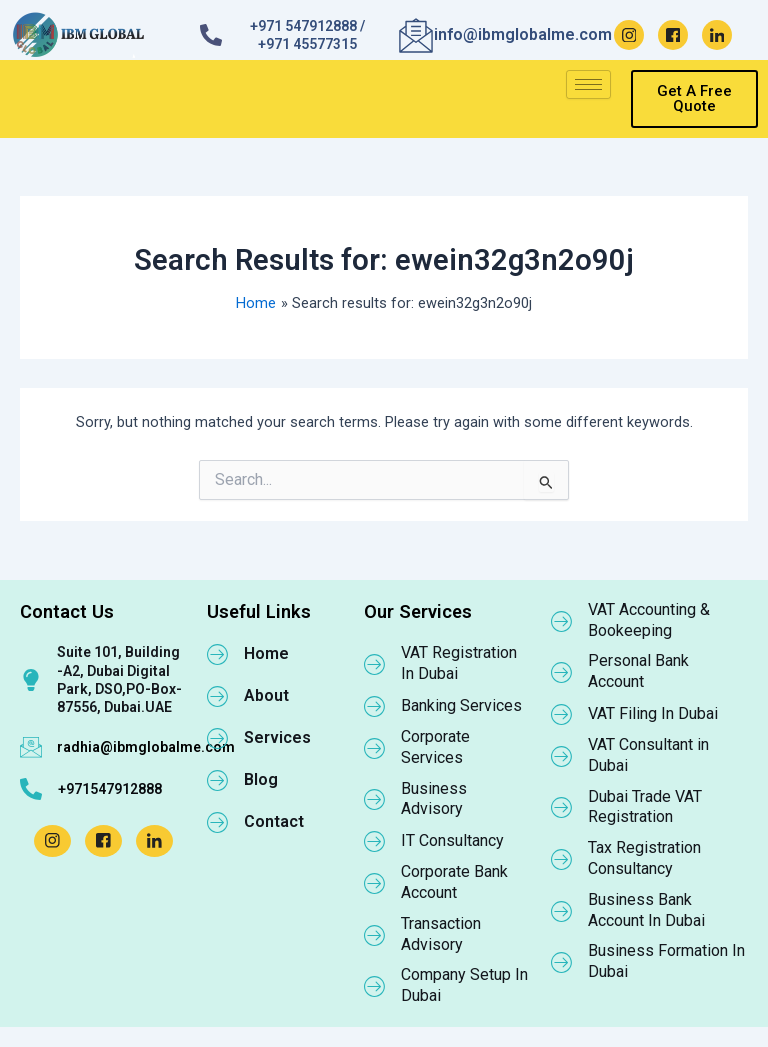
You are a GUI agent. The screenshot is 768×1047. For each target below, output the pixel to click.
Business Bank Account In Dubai (646, 910)
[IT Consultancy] (375, 841)
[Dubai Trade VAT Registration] (562, 807)
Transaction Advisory (441, 934)
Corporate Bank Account (454, 882)
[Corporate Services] (375, 748)
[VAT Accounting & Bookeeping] (562, 621)
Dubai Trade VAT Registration (645, 807)
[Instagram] (629, 35)
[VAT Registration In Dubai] (375, 664)
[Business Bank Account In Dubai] (562, 911)
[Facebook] (673, 35)
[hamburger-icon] (588, 84)
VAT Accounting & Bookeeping (649, 620)
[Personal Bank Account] (562, 672)
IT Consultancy (452, 840)
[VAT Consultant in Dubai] (562, 756)
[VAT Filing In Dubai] (562, 714)
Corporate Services (435, 747)
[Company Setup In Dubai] (375, 986)
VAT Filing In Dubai (653, 713)
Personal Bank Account (638, 671)
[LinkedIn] (717, 35)
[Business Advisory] (375, 799)
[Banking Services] (375, 706)
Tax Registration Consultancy (644, 858)
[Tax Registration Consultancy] (562, 859)
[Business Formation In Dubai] (562, 962)
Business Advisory (434, 799)
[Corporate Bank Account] (375, 883)
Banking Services (461, 705)
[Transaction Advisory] (375, 935)
